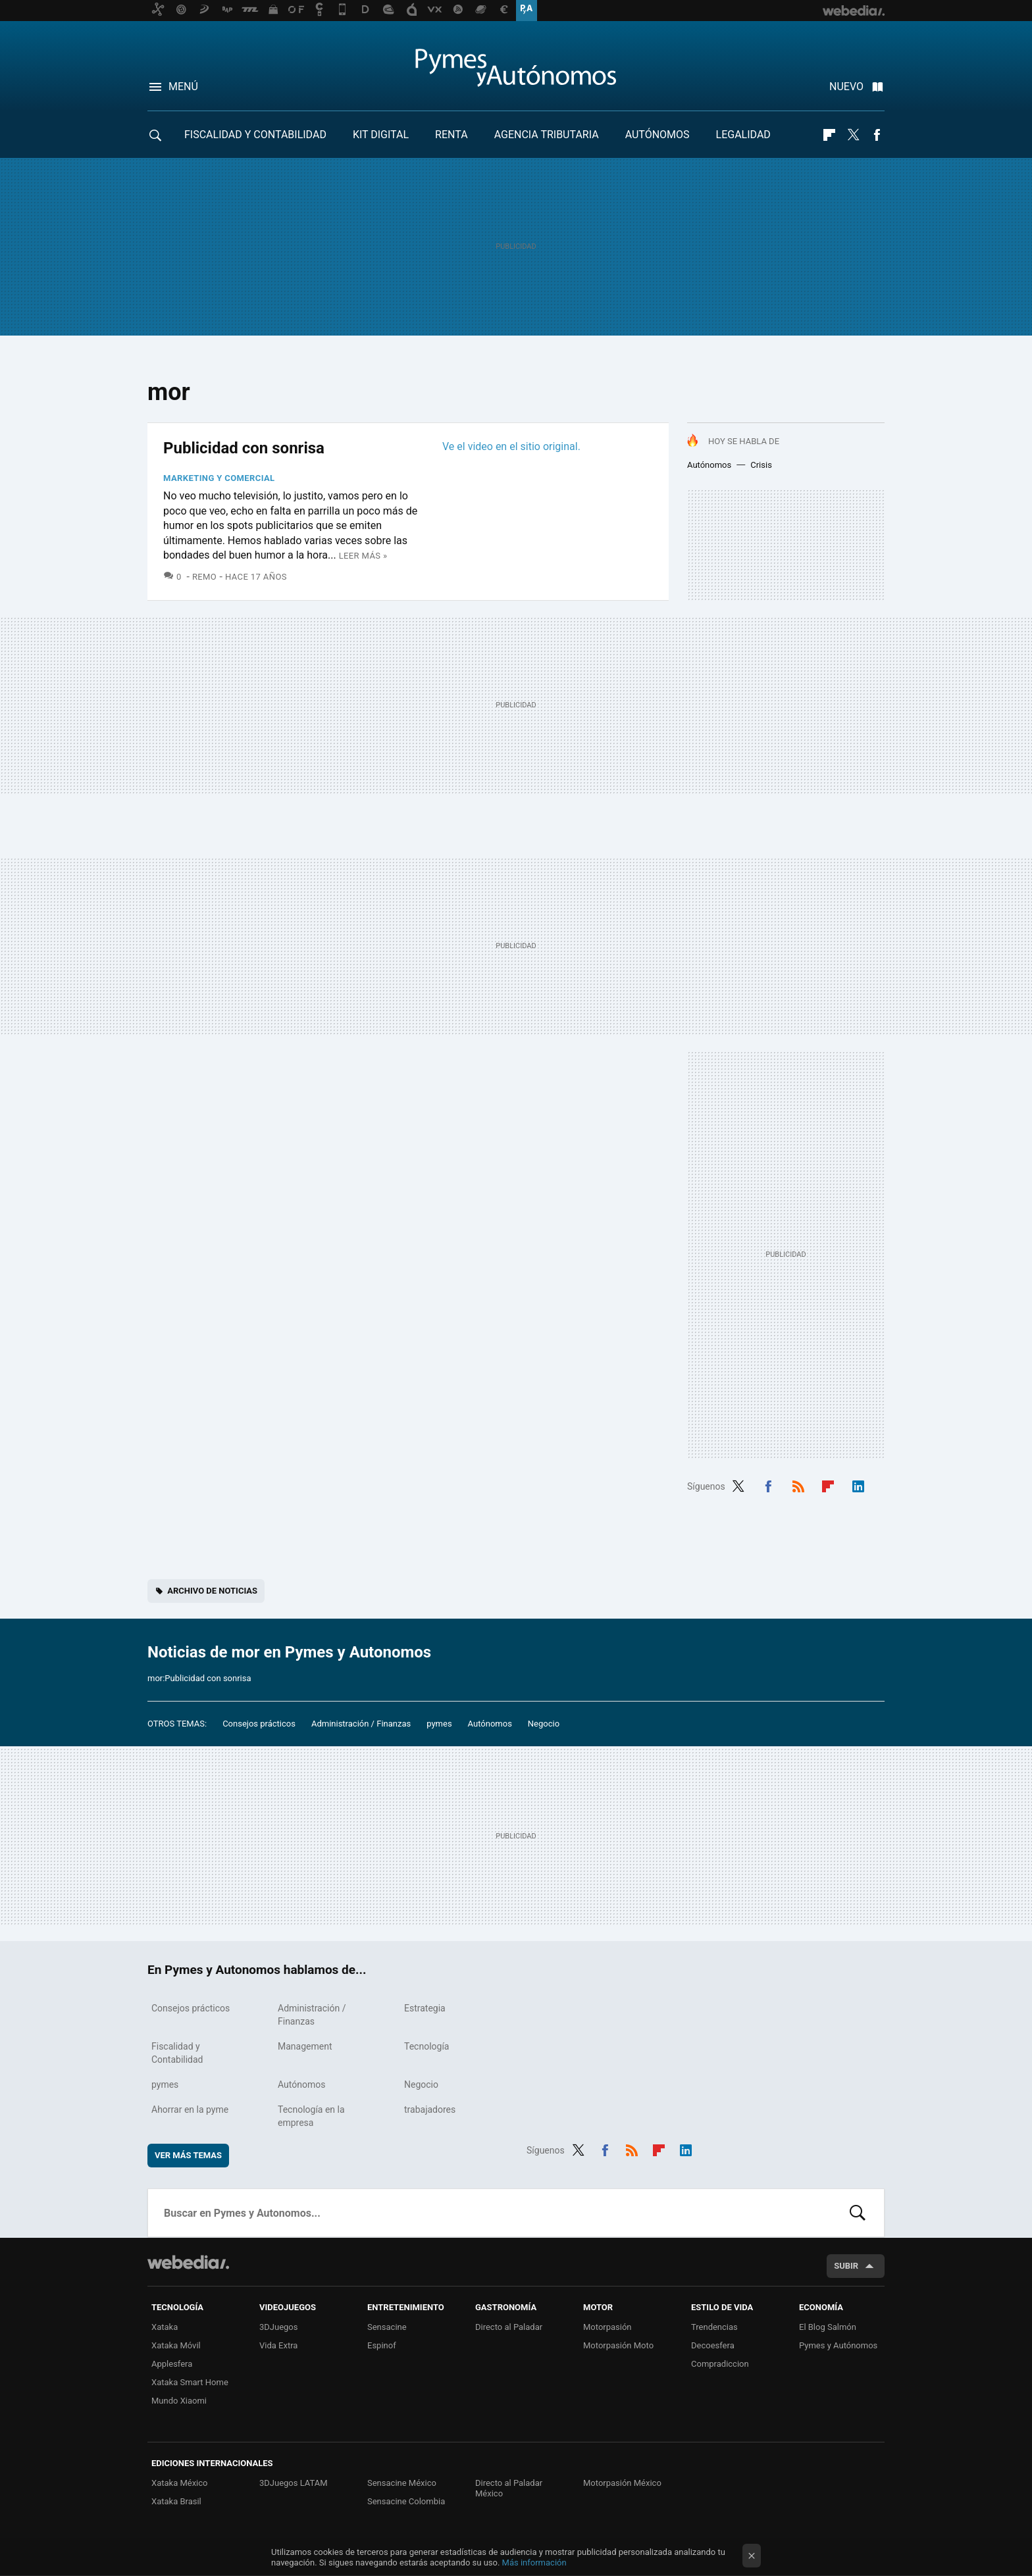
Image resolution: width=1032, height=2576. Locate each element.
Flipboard (829, 135)
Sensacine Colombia (406, 2501)
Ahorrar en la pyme (189, 2109)
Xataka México (179, 2483)
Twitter (853, 135)
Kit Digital (381, 134)
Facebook (877, 135)
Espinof (381, 2345)
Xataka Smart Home (189, 2382)
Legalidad (743, 134)
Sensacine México (401, 2483)
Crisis (761, 465)
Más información (534, 2562)
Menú (183, 86)
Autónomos (657, 134)
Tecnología (426, 2046)
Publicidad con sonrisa (243, 448)
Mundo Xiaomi (179, 2401)
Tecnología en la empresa (311, 2116)
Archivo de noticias (212, 1591)
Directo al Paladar (508, 2327)
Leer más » (363, 556)
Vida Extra (278, 2345)
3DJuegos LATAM (293, 2483)
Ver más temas (188, 2155)
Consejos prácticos (259, 1724)
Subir (846, 2266)
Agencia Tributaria (546, 134)
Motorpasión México (622, 2483)
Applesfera (171, 2364)
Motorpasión (607, 2327)
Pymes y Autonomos (516, 67)
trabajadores (429, 2109)
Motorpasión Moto (618, 2345)
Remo (204, 577)
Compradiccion (720, 2364)
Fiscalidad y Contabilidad (255, 134)
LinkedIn (858, 1485)
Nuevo (846, 86)
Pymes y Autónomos (838, 2345)
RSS (798, 1485)
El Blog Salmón (827, 2327)
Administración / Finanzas (361, 1724)
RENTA (451, 134)
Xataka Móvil (176, 2345)
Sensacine (387, 2327)
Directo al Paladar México (508, 2488)
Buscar (857, 2213)
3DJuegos (278, 2327)
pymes (439, 1724)
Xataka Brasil (176, 2501)
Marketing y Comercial (219, 478)
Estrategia (425, 2008)
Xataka (164, 2327)
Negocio (543, 1724)
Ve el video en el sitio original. (511, 446)
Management (305, 2046)
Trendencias (714, 2327)
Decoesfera (713, 2345)
